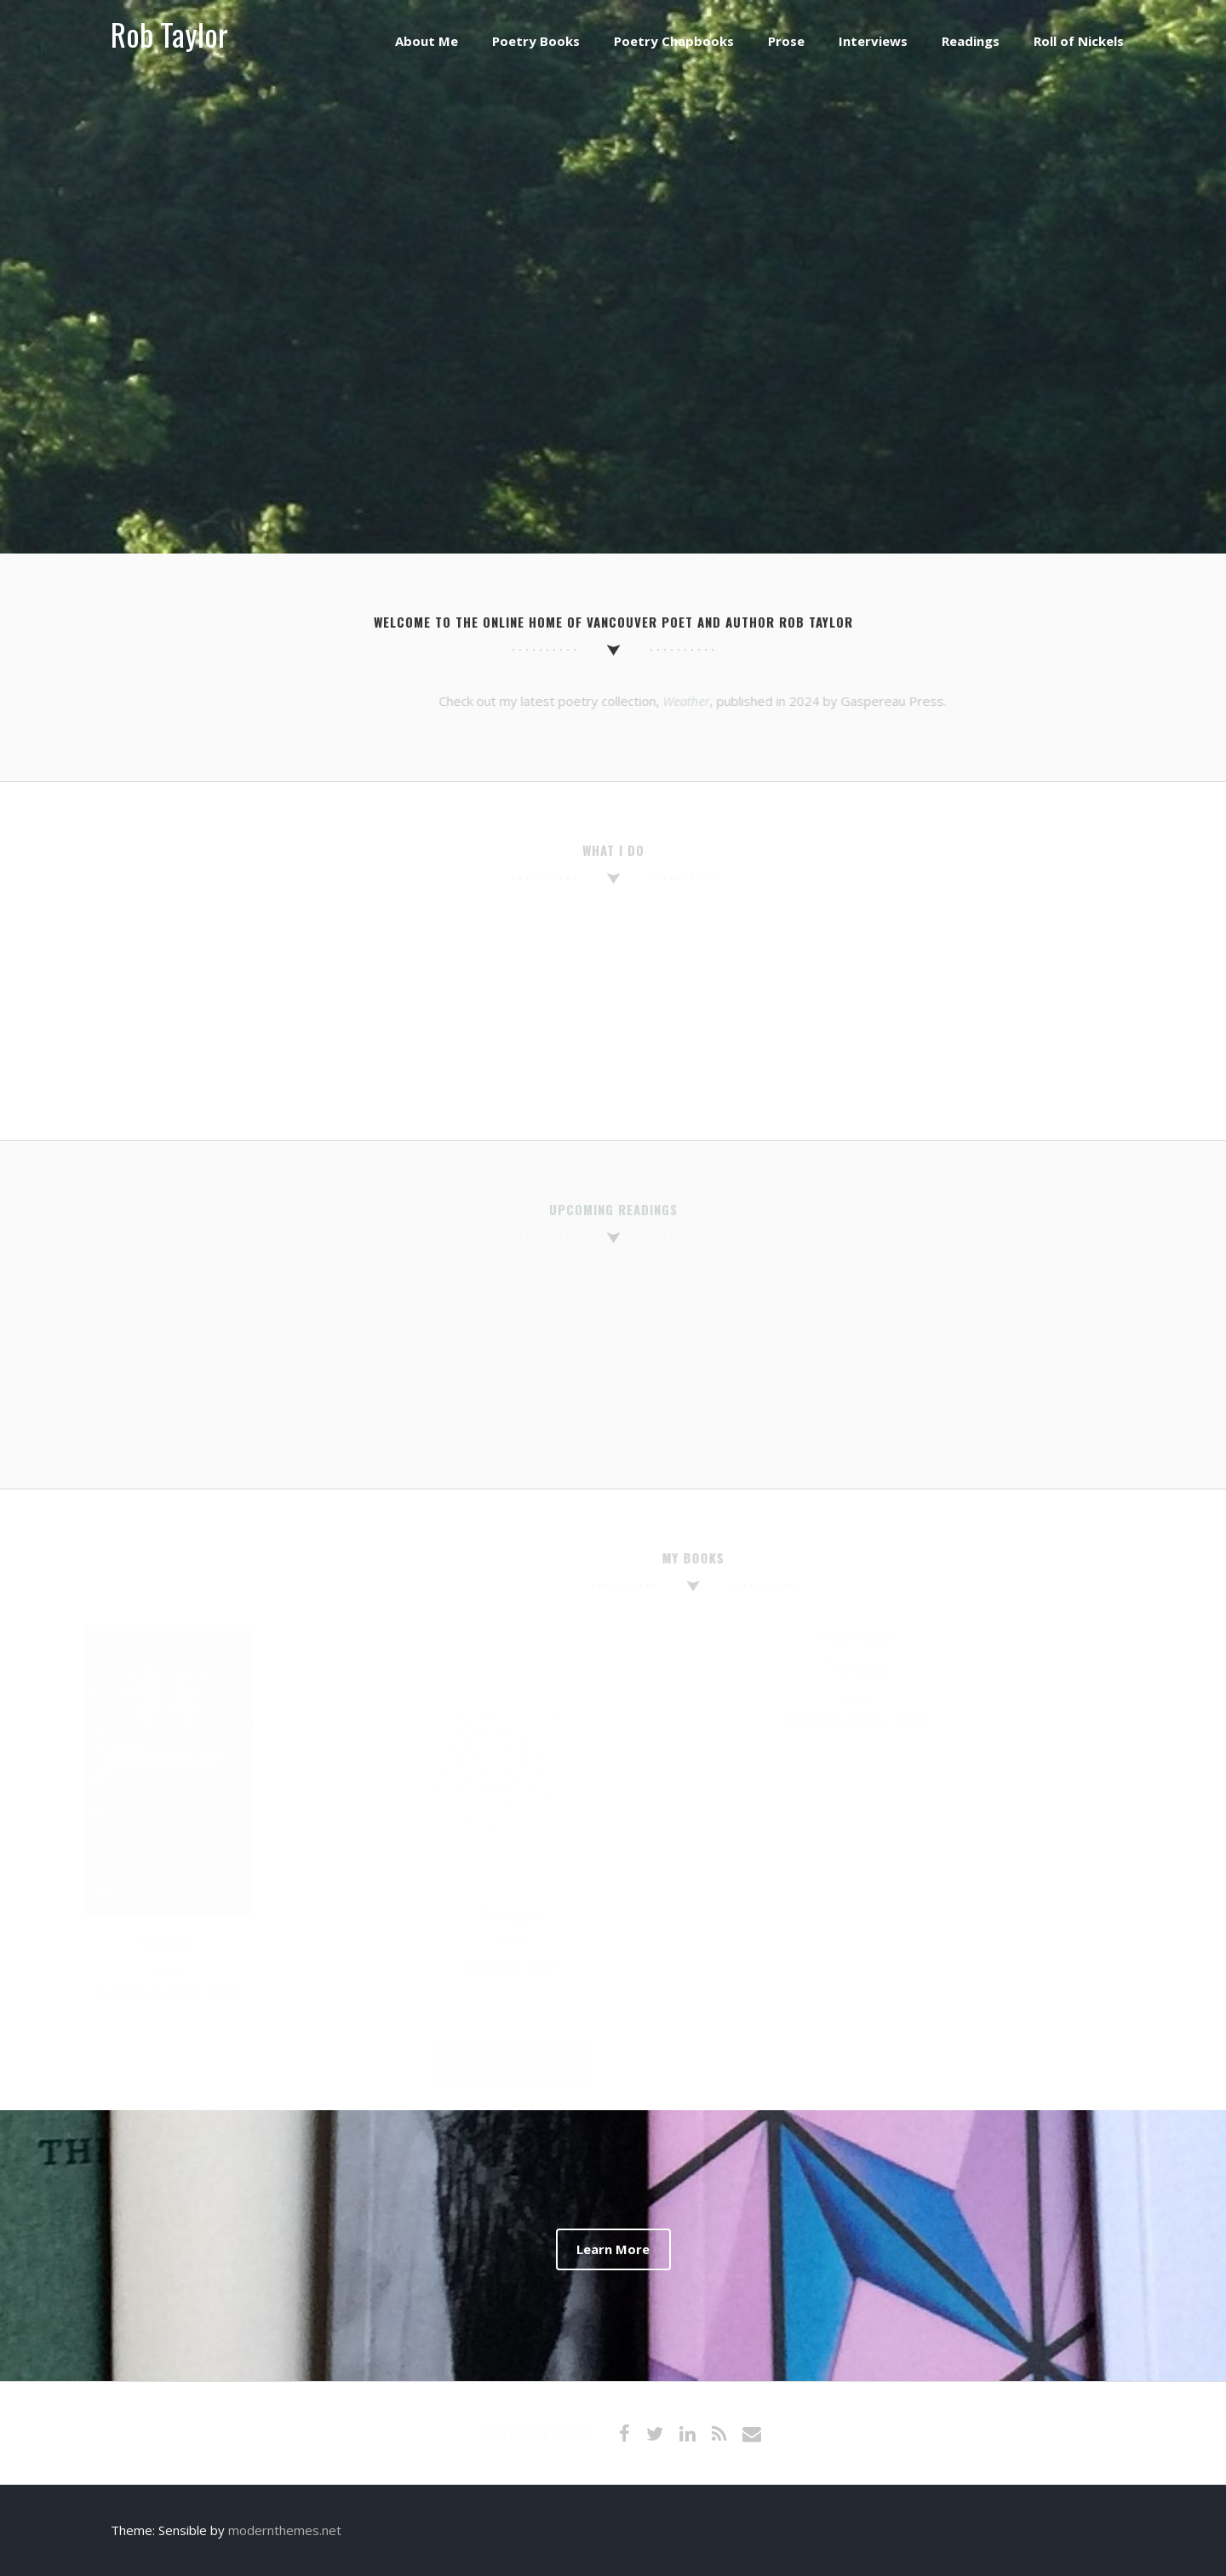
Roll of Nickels (1079, 40)
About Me (426, 40)
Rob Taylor (169, 33)
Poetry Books (536, 40)
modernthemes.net (284, 2530)
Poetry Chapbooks (674, 40)
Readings (971, 40)
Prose (786, 40)
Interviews (873, 40)
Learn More (613, 2249)
